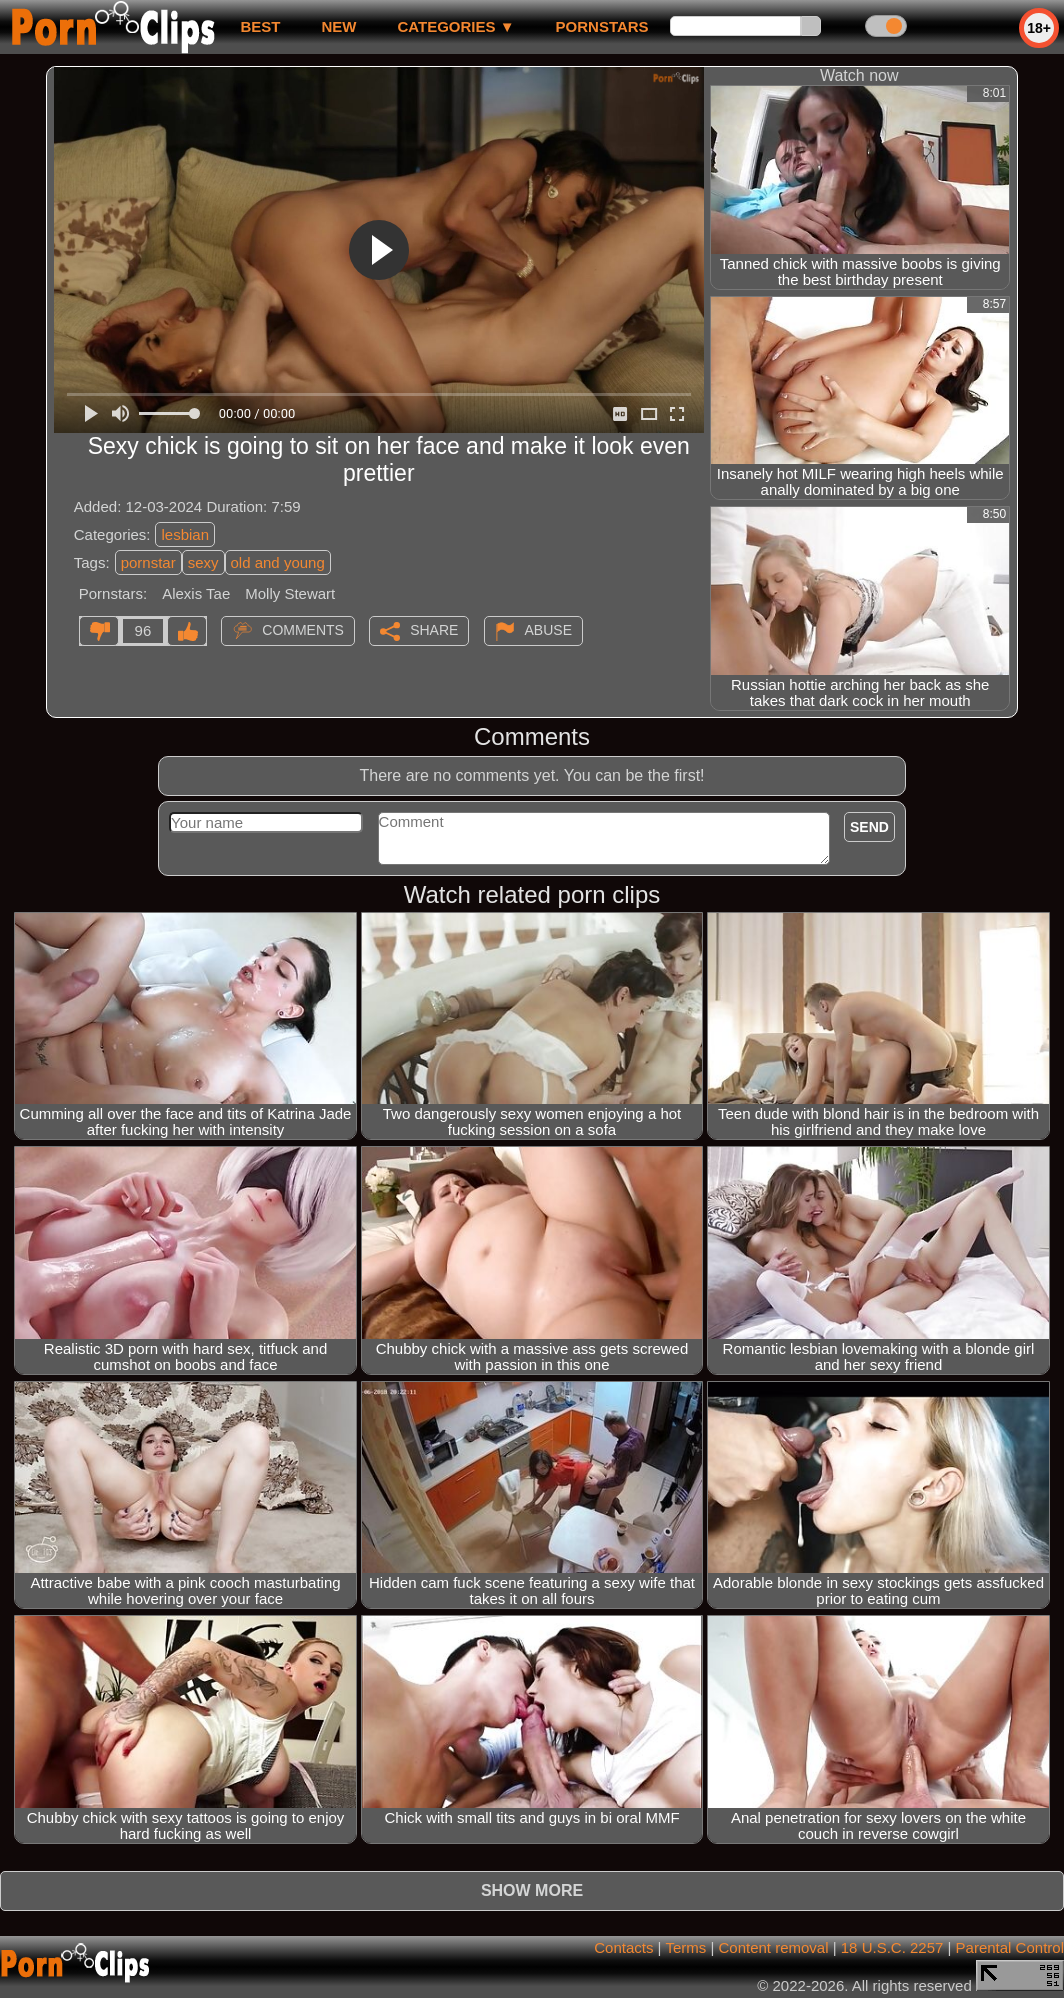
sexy (203, 562)
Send (869, 827)
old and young (278, 562)
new (338, 26)
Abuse (548, 630)
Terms (685, 1947)
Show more (532, 1890)
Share (434, 630)
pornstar (148, 562)
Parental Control (1010, 1947)
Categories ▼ (455, 26)
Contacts (623, 1947)
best (260, 26)
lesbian (185, 534)
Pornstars (602, 26)
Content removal (773, 1947)
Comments (303, 630)
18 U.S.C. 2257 (892, 1947)
